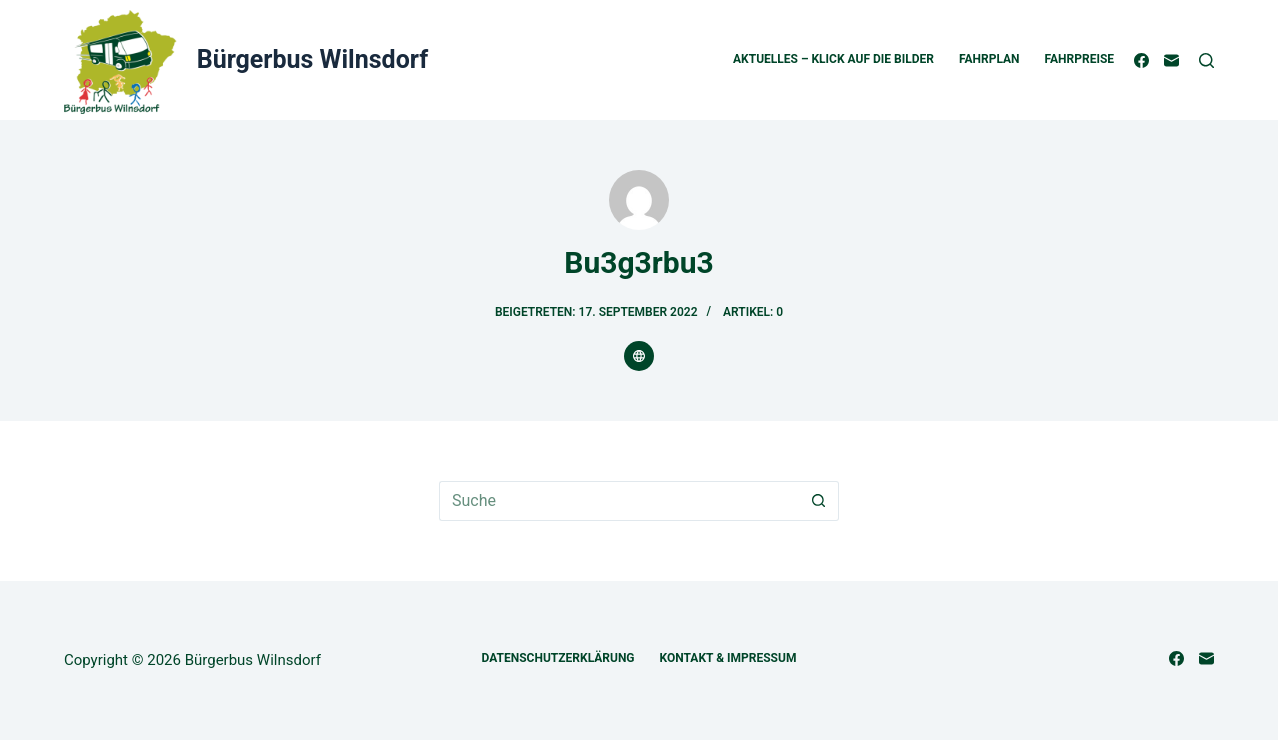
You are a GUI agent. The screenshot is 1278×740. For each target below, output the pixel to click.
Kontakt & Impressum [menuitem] (728, 658)
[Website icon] (639, 356)
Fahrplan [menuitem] (989, 59)
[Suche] (1206, 60)
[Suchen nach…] (619, 501)
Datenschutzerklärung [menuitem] (558, 658)
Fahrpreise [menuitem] (1080, 59)
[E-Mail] (1171, 60)
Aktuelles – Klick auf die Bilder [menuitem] (833, 59)
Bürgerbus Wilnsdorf (312, 59)
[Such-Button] (819, 501)
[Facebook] (1141, 60)
